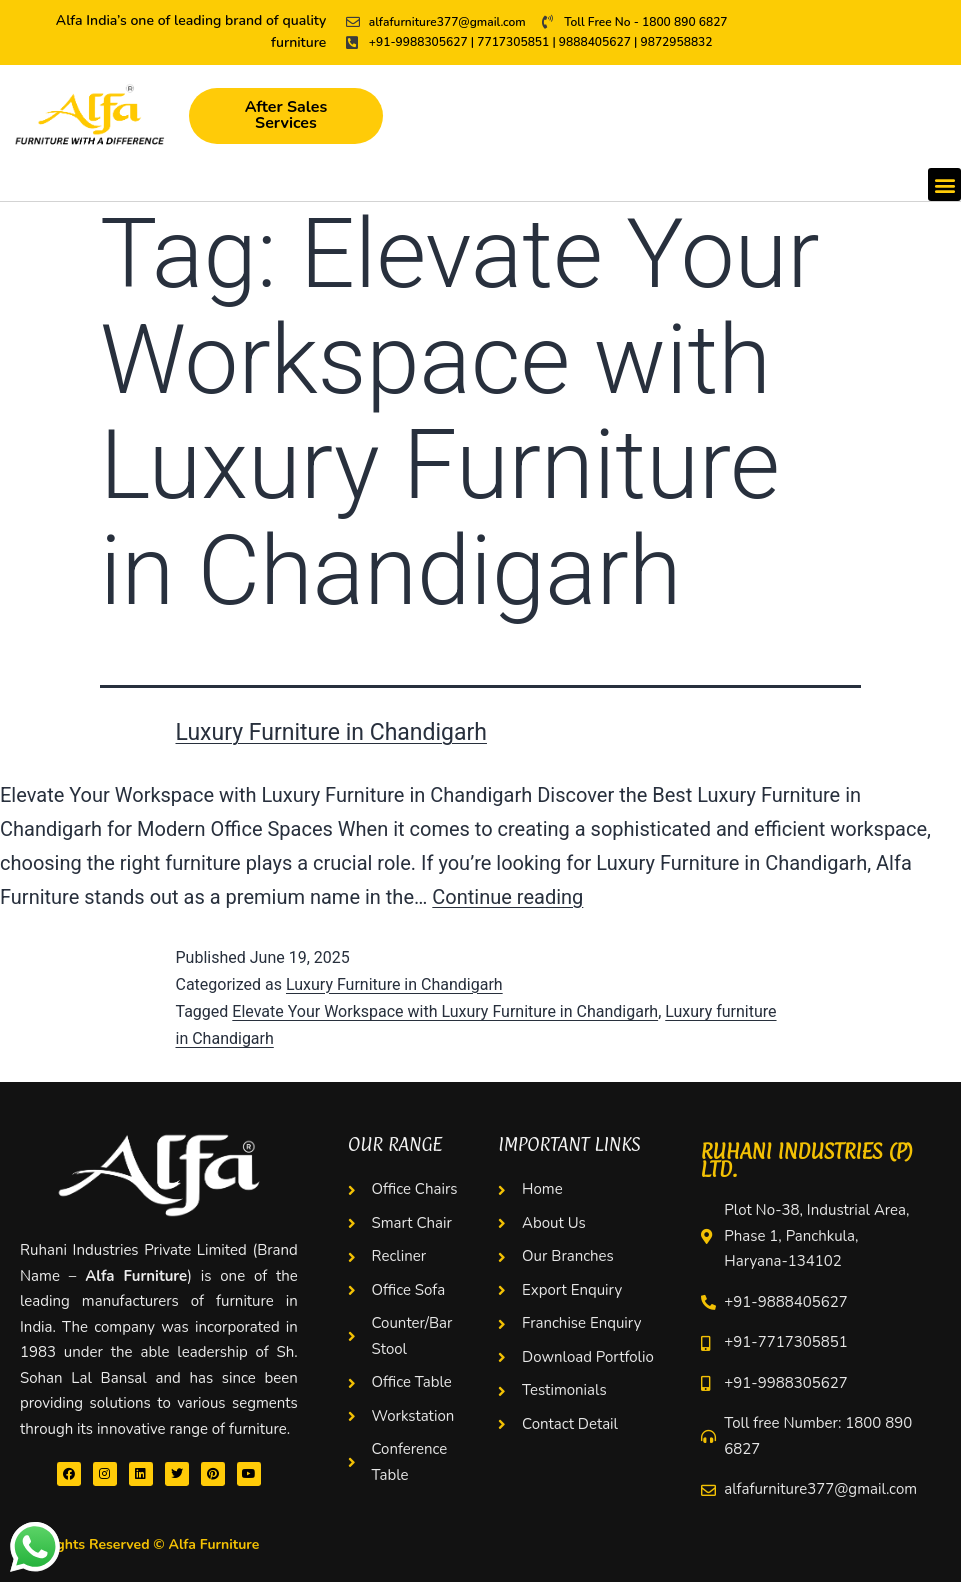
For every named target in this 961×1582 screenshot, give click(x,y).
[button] (944, 184)
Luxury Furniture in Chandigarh (331, 732)
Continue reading (507, 897)
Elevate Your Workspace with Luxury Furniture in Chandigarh (445, 1011)
